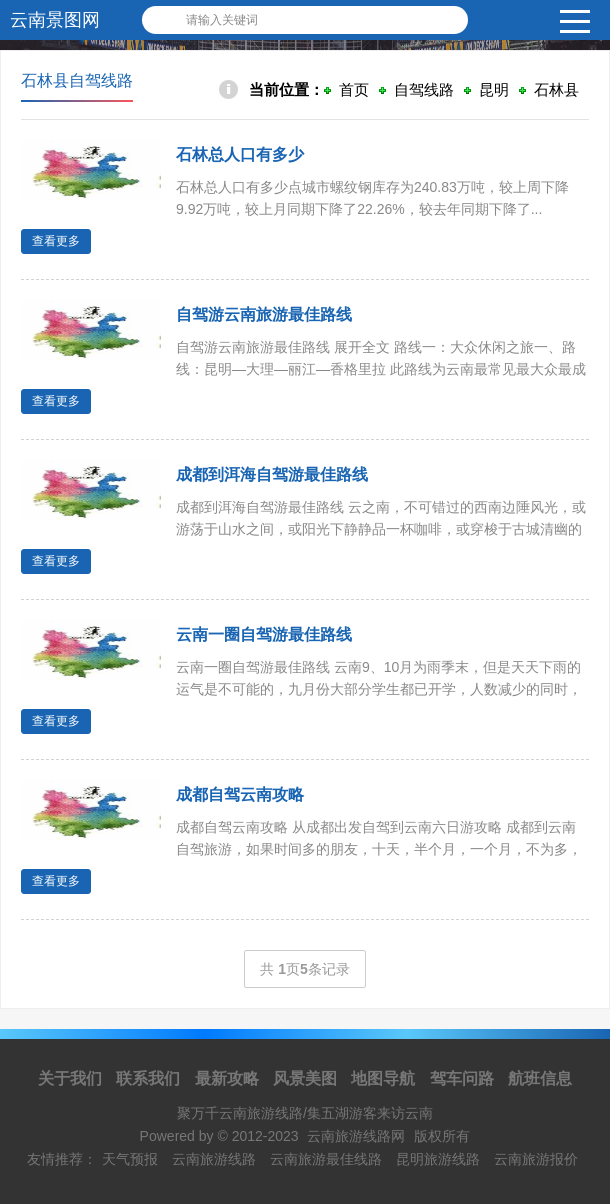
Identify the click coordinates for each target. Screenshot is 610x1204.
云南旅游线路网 (356, 1136)
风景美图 (305, 1078)
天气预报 (130, 1159)
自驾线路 (424, 89)
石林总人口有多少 (240, 154)
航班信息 (540, 1078)
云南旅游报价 (536, 1159)
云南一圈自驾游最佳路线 (264, 634)
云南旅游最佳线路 (326, 1159)
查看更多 (56, 241)
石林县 (556, 89)
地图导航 (383, 1078)
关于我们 (70, 1078)
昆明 (494, 89)
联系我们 (148, 1078)
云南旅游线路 (214, 1159)
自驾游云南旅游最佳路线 (264, 314)
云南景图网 (55, 20)
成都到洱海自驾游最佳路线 (272, 474)
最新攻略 (227, 1078)
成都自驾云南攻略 (240, 794)
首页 (354, 89)
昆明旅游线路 (438, 1159)
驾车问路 (462, 1078)
